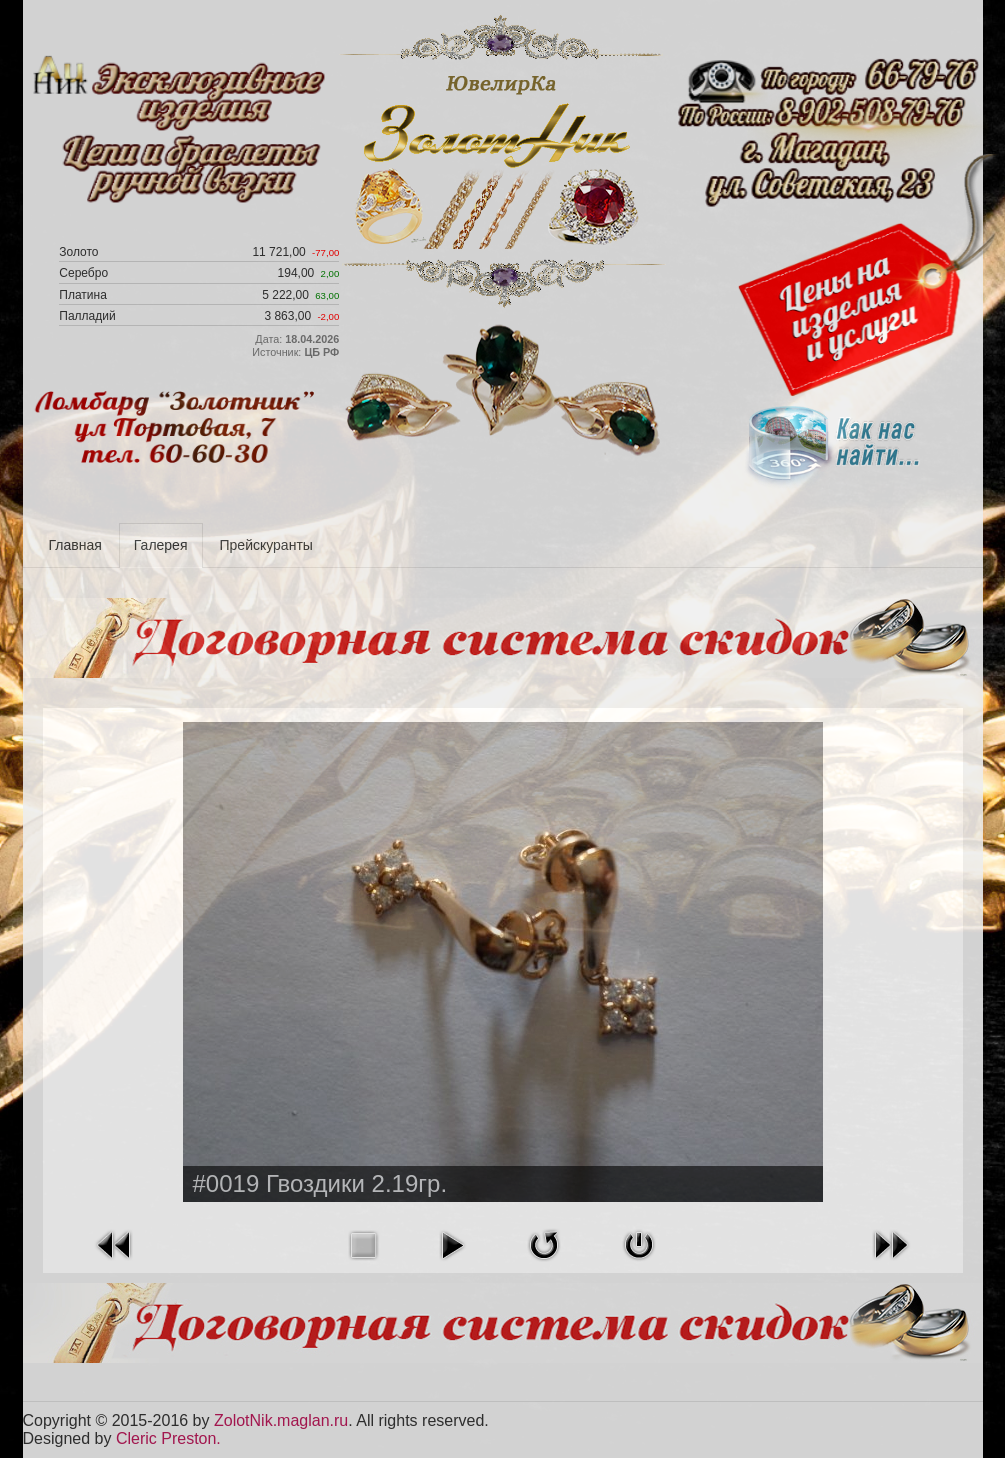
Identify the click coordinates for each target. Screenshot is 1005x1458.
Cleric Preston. (168, 1438)
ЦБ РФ (321, 352)
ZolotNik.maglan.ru (281, 1420)
